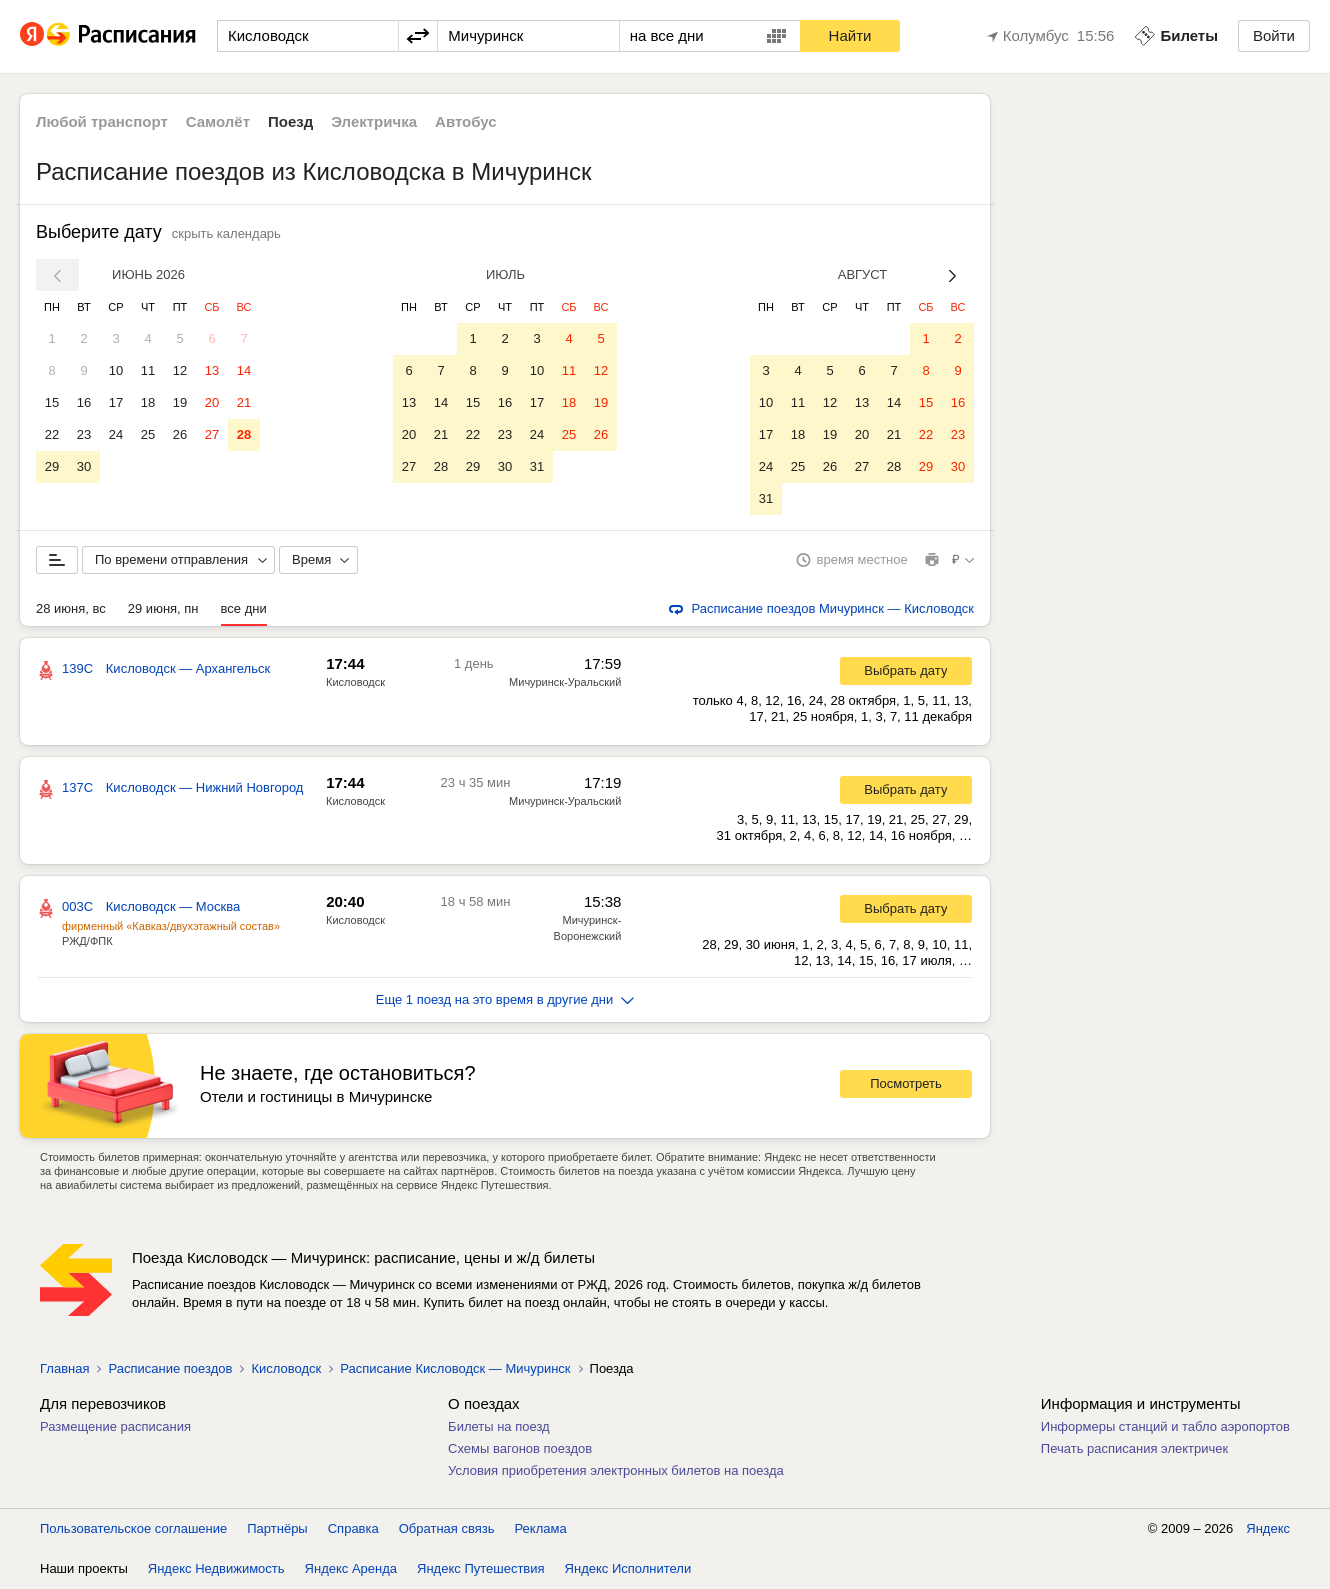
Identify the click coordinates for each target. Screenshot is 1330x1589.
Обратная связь (447, 1528)
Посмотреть (906, 1083)
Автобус (466, 121)
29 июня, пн (163, 608)
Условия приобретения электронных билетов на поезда (616, 1470)
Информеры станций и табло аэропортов (1165, 1426)
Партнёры (277, 1528)
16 (84, 402)
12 (180, 370)
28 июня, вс (71, 608)
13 (212, 370)
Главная (64, 1368)
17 (116, 402)
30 (84, 466)
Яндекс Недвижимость (216, 1568)
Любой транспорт (102, 121)
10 (116, 370)
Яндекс (1268, 1528)
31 (537, 466)
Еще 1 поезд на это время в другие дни (505, 999)
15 (52, 402)
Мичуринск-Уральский (565, 682)
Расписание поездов (170, 1368)
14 (244, 370)
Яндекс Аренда (351, 1568)
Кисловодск (355, 682)
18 (148, 402)
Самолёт (218, 121)
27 (212, 434)
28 (244, 434)
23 (84, 434)
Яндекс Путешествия (481, 1568)
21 (244, 402)
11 (148, 370)
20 (212, 402)
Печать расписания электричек (1134, 1448)
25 (148, 434)
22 (52, 434)
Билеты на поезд (499, 1426)
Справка (353, 1528)
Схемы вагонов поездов (520, 1448)
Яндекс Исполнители (628, 1568)
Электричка (374, 121)
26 (180, 434)
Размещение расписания (115, 1426)
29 (52, 466)
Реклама (541, 1528)
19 (180, 402)
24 (116, 434)
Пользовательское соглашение (133, 1528)
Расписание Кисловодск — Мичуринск (455, 1368)
